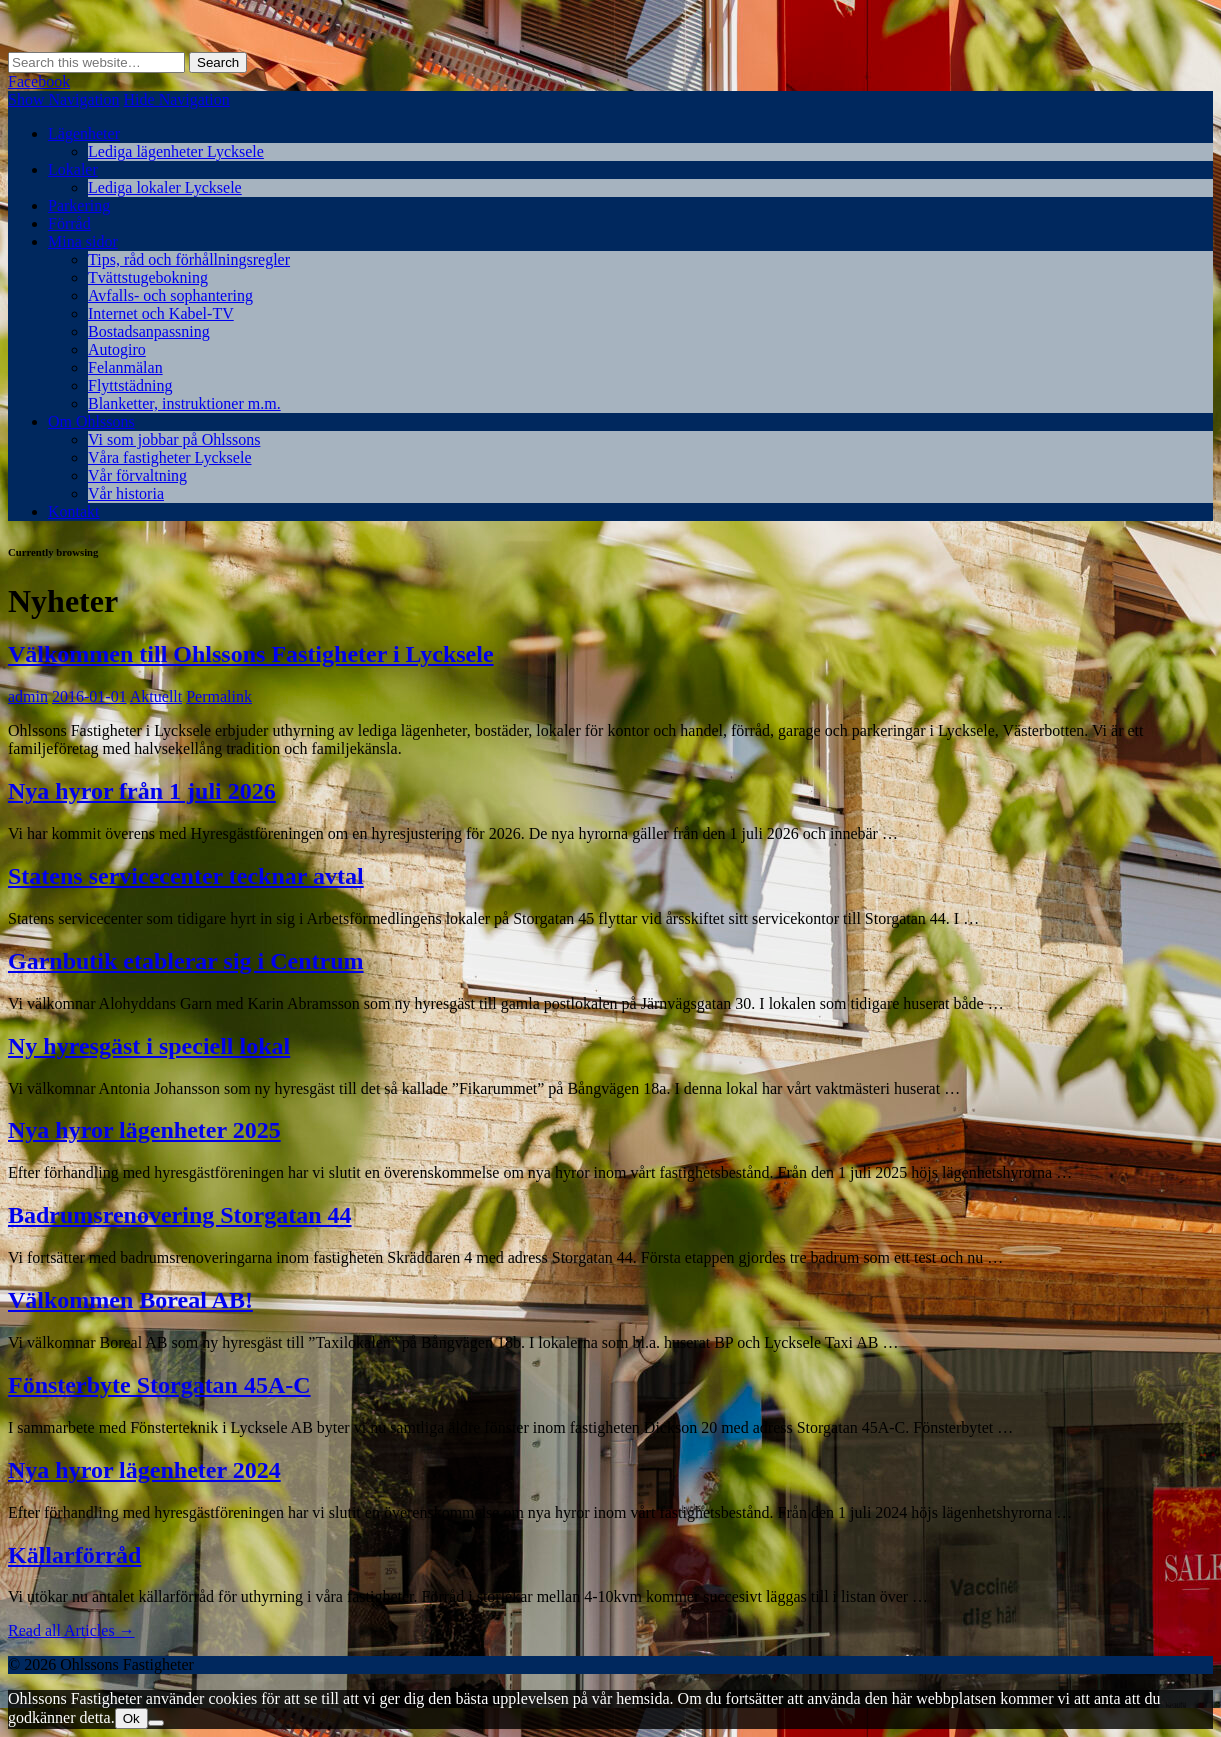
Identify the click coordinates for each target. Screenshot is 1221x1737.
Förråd (69, 223)
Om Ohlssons (91, 421)
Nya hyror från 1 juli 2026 (142, 791)
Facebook (39, 81)
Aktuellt (156, 696)
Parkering (79, 205)
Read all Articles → (71, 1630)
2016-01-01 (89, 696)
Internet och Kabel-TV (161, 313)
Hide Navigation (177, 99)
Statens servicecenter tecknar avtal (186, 876)
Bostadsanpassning (149, 331)
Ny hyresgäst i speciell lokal (149, 1046)
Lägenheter (84, 133)
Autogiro (117, 349)
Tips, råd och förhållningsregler (189, 259)
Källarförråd (74, 1555)
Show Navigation (64, 99)
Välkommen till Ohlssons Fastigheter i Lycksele (251, 654)
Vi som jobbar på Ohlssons (174, 439)
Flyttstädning (130, 385)
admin (28, 696)
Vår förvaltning (137, 475)
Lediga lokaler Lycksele (165, 187)
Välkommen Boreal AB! (130, 1300)
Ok (131, 1718)
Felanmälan (125, 367)
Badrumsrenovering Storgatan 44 (180, 1215)
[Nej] (156, 1723)
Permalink (219, 696)
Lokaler (73, 169)
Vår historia (126, 493)
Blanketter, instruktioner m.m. (184, 403)
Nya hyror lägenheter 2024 (144, 1470)
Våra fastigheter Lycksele (169, 457)
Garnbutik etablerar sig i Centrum (186, 961)
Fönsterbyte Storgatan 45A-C (159, 1385)
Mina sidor (83, 241)
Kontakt (74, 511)
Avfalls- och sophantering (170, 295)
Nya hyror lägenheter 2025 (144, 1130)
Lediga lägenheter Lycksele (176, 151)
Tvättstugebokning (148, 277)
